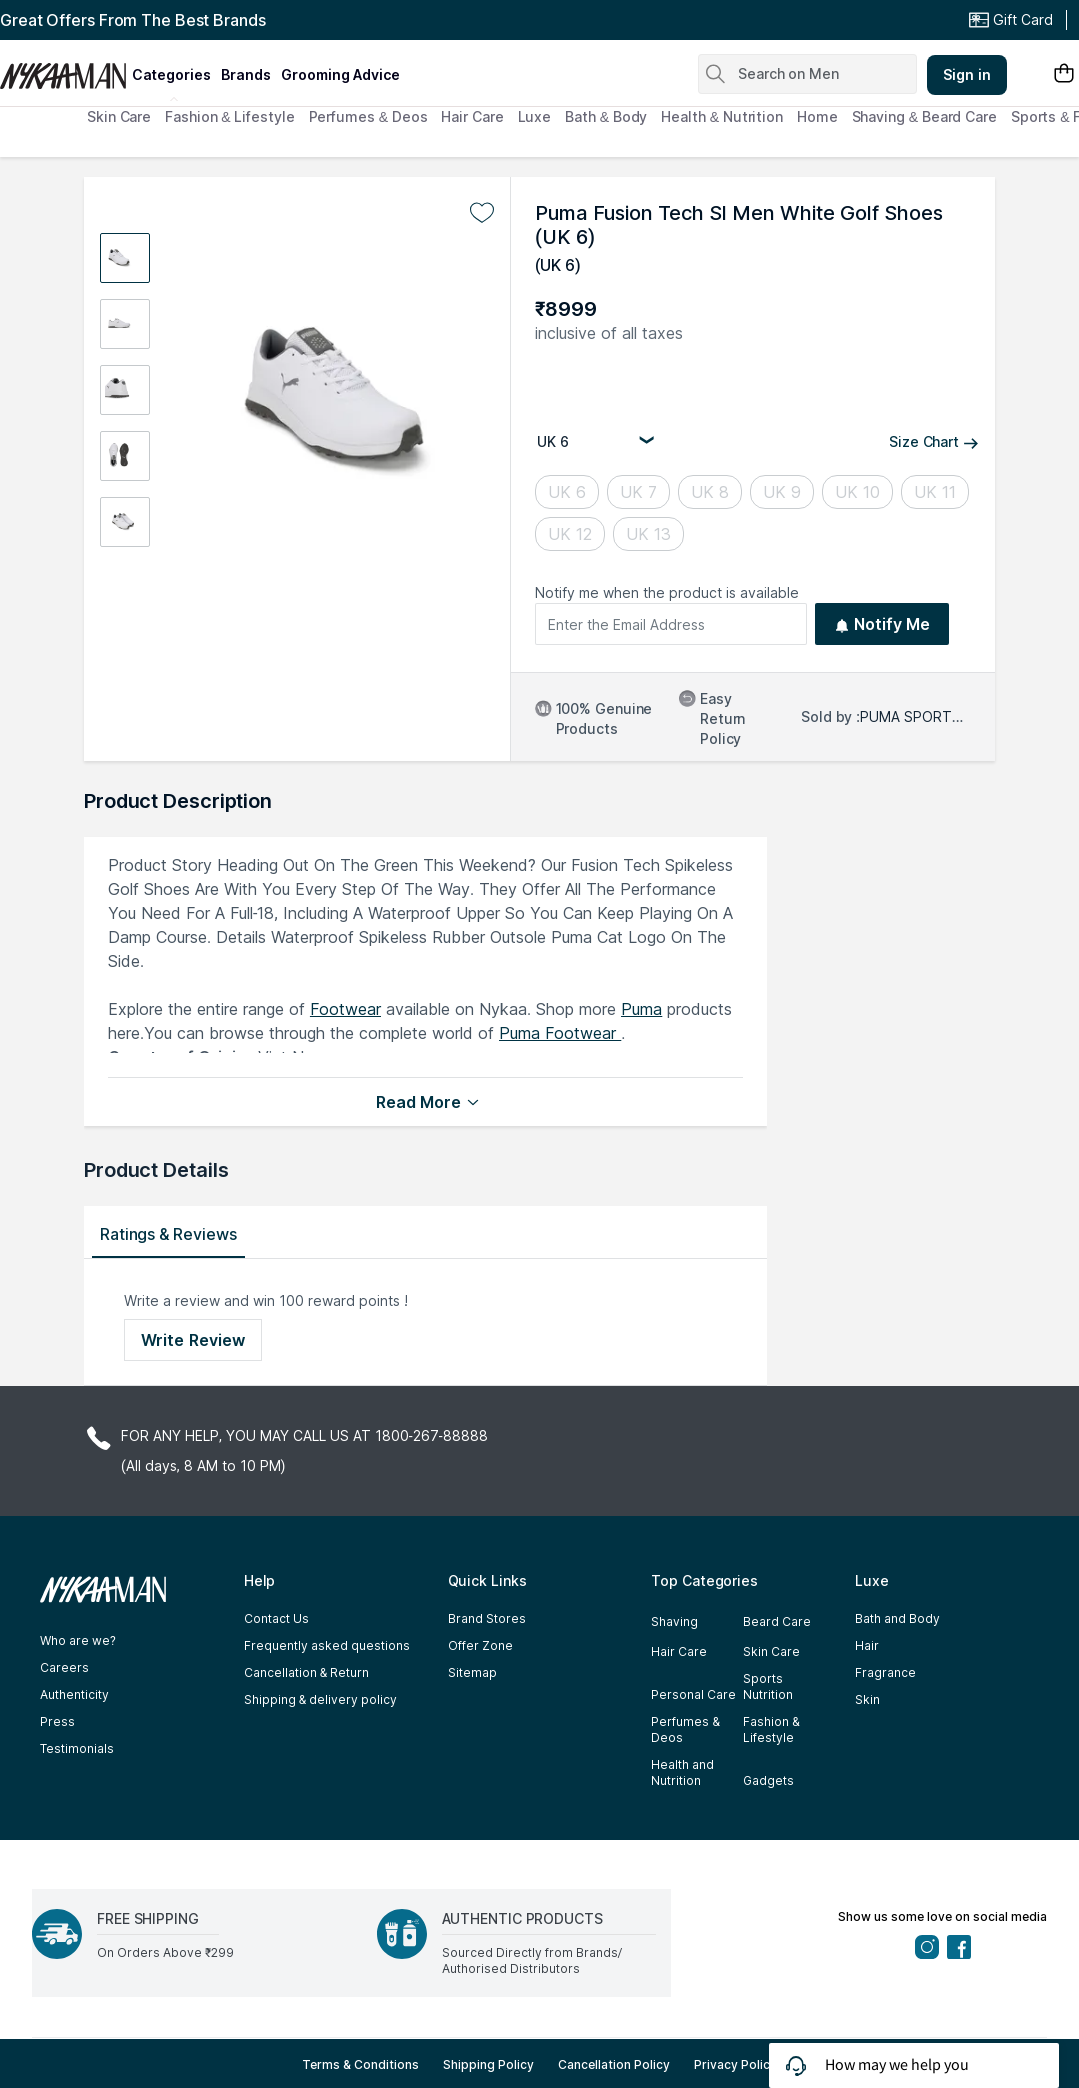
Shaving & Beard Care (924, 116)
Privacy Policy (735, 2064)
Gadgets (768, 1780)
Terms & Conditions (360, 2064)
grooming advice (340, 74)
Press (57, 1721)
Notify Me (882, 624)
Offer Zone (480, 1645)
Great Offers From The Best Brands (133, 20)
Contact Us (276, 1618)
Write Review (193, 1340)
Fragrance (885, 1672)
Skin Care (119, 116)
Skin (867, 1699)
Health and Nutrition (682, 1772)
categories (171, 74)
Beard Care (777, 1621)
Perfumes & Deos (368, 116)
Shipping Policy (488, 2064)
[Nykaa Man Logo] (63, 69)
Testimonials (77, 1748)
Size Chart (934, 441)
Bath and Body (897, 1618)
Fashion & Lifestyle (229, 116)
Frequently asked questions (327, 1645)
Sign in (967, 74)
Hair (867, 1645)
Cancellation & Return (306, 1672)
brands (246, 74)
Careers (64, 1667)
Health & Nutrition (722, 116)
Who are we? (78, 1640)
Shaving (674, 1621)
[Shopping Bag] (1064, 74)
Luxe (535, 116)
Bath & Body (606, 116)
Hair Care (472, 116)
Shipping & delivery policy (320, 1699)
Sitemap (472, 1672)
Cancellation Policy (614, 2064)
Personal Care (693, 1694)
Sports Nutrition (768, 1686)
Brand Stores (487, 1618)
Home (817, 116)
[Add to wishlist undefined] (482, 213)
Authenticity (74, 1694)
